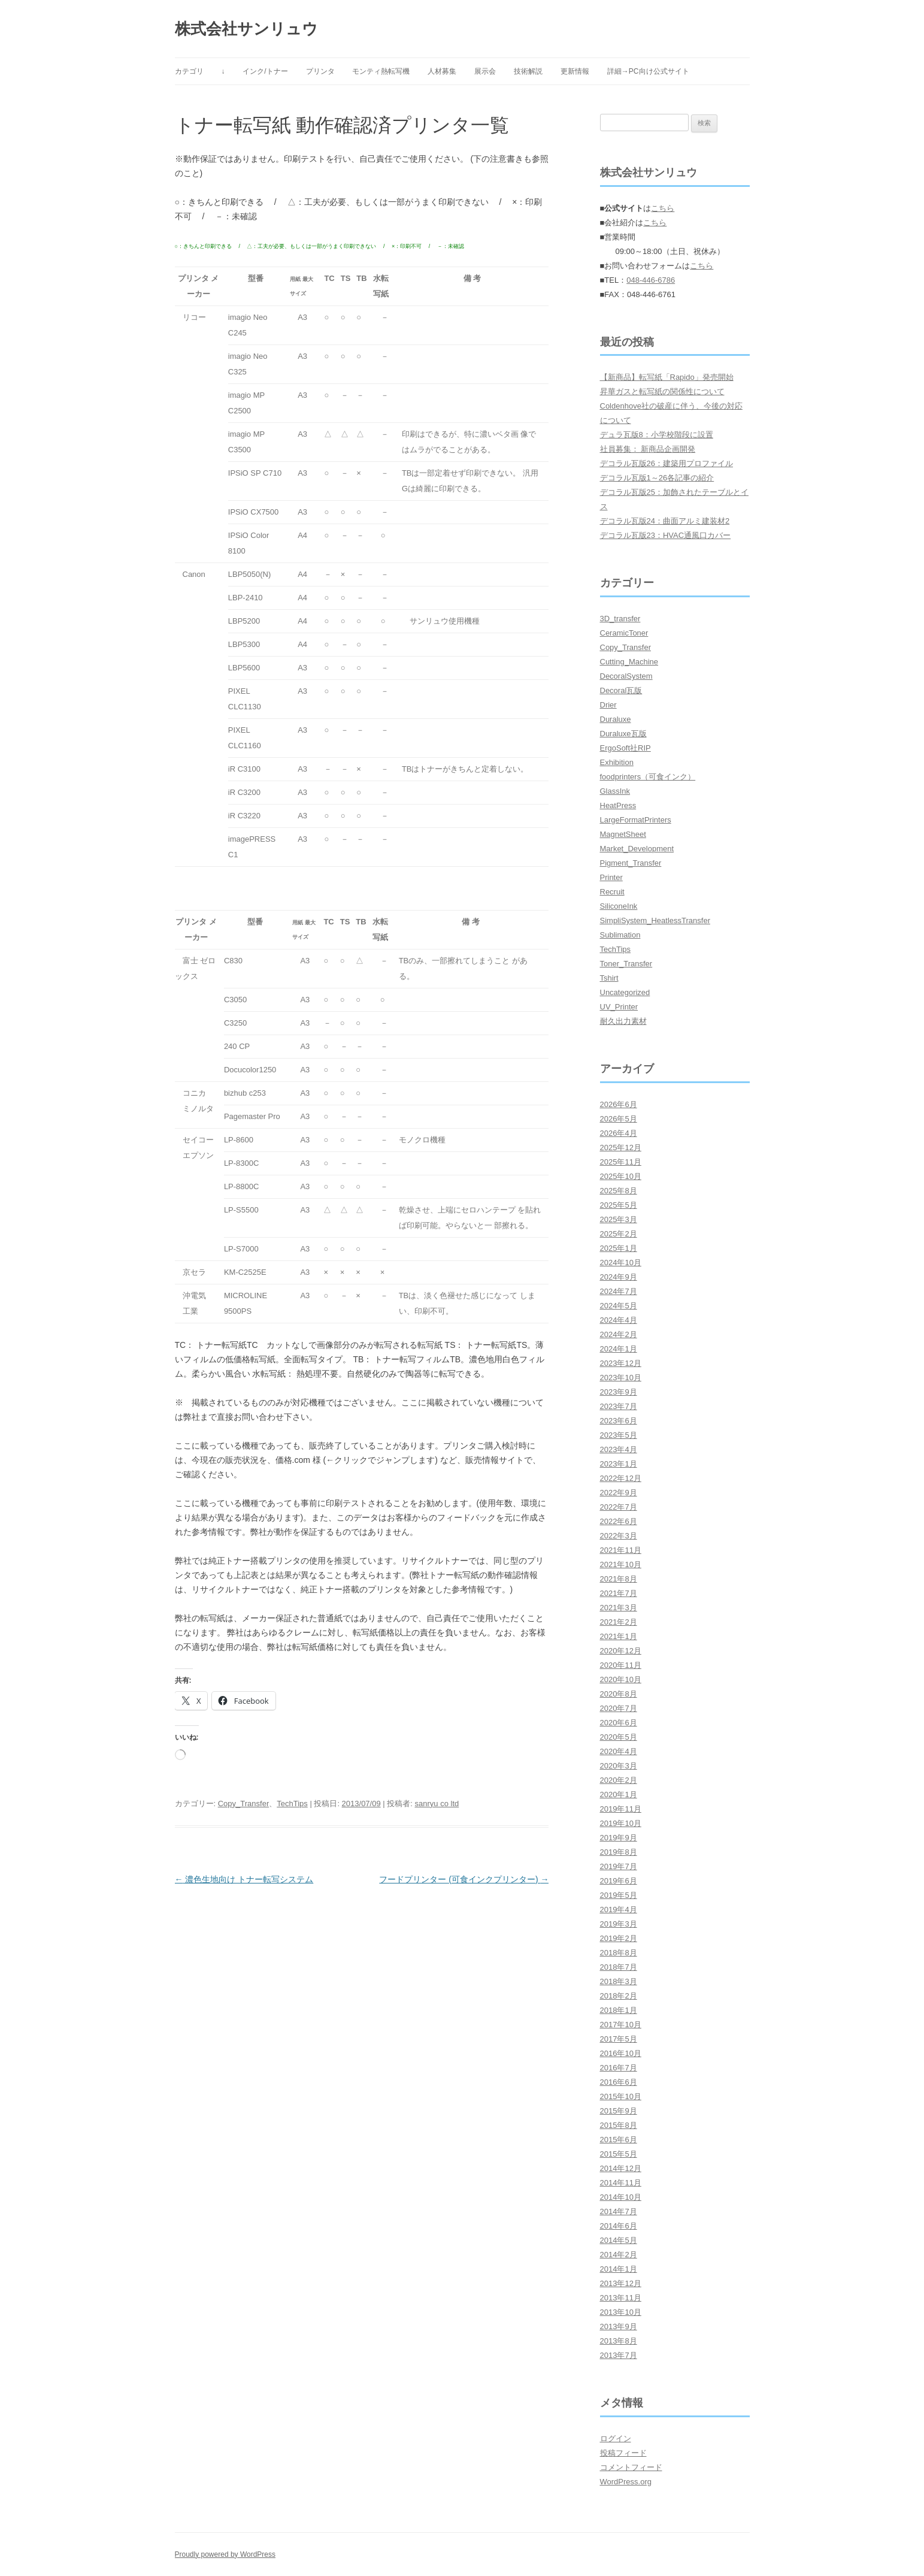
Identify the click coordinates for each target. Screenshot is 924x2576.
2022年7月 (618, 1506)
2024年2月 (618, 1334)
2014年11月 (620, 2182)
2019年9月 (618, 1837)
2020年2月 (618, 1780)
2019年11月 (620, 1808)
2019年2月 (618, 1938)
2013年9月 (618, 2326)
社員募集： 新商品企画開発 (648, 449)
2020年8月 (618, 1693)
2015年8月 (618, 2125)
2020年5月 (618, 1737)
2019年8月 (618, 1852)
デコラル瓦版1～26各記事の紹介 (657, 477)
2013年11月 (620, 2297)
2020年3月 (618, 1765)
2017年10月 (620, 2024)
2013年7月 (618, 2355)
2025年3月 (618, 1219)
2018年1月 (618, 2010)
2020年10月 (620, 1679)
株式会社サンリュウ (246, 29)
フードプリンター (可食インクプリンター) (464, 1879)
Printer (611, 877)
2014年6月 (618, 2225)
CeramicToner (624, 632)
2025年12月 (620, 1147)
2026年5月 (618, 1118)
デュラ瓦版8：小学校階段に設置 (656, 434)
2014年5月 (618, 2240)
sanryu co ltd (437, 1803)
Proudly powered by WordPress (225, 2554)
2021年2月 (618, 1621)
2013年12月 (620, 2283)
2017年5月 (618, 2038)
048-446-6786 (650, 280)
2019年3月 (618, 1923)
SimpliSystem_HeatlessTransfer (655, 920)
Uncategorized (625, 992)
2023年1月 (618, 1463)
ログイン (615, 2438)
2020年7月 (618, 1708)
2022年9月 (618, 1492)
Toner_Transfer (626, 963)
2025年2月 (618, 1233)
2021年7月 (618, 1593)
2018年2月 (618, 1995)
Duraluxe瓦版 (623, 733)
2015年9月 (618, 2110)
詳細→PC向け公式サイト (648, 71)
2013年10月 (620, 2312)
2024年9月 (618, 1276)
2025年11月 (620, 1161)
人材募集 (442, 71)
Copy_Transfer (243, 1803)
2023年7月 (618, 1406)
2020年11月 (620, 1665)
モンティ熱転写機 (381, 71)
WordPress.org (626, 2481)
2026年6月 (618, 1104)
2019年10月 (620, 1823)
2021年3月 (618, 1607)
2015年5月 (618, 2153)
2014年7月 (618, 2211)
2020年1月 (618, 1794)
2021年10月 (620, 1564)
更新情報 (575, 71)
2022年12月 (620, 1478)
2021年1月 (618, 1636)
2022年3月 (618, 1535)
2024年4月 (618, 1320)
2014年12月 (620, 2168)
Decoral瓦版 (621, 690)
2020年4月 (618, 1751)
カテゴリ (189, 71)
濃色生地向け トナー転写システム (244, 1879)
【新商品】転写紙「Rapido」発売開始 (667, 377)
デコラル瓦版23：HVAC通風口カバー (665, 535)
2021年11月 (620, 1550)
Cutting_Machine (629, 661)
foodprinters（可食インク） (648, 776)
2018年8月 (618, 1952)
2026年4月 (618, 1133)
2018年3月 (618, 1981)
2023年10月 (620, 1377)
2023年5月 (618, 1435)
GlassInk (615, 791)
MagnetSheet (623, 834)
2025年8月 (618, 1190)
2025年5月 (618, 1205)
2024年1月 (618, 1348)
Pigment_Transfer (631, 862)
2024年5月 (618, 1305)
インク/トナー (265, 71)
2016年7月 (618, 2067)
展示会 (485, 71)
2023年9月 (618, 1391)
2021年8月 (618, 1578)
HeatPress (618, 805)
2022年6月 (618, 1521)
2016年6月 (618, 2082)
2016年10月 (620, 2053)
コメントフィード (631, 2467)
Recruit (612, 891)
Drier (608, 704)
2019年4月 (618, 1909)
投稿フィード (623, 2452)
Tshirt (609, 977)
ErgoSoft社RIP (625, 747)
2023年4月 (618, 1449)
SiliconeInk (619, 906)
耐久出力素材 (623, 1021)
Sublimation (620, 934)
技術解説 (528, 71)
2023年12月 (620, 1363)
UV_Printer (619, 1006)
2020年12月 (620, 1650)
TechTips (292, 1803)
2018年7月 (618, 1967)
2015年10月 (620, 2096)
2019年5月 (618, 1895)
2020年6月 (618, 1722)
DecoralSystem (626, 676)
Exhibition (617, 762)
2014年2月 (618, 2254)
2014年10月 (620, 2197)
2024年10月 (620, 1262)
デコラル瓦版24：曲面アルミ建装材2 (665, 520)
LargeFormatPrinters (635, 819)
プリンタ (320, 71)
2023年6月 (618, 1420)
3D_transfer (620, 618)
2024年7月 (618, 1291)
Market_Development (637, 848)
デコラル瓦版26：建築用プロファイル (666, 463)
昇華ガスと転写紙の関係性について (662, 391)
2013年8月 (618, 2340)
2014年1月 (618, 2268)
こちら (662, 208)
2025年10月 (620, 1176)
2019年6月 (618, 1880)
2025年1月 (618, 1248)
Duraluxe (615, 719)
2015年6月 (618, 2139)
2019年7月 (618, 1866)
